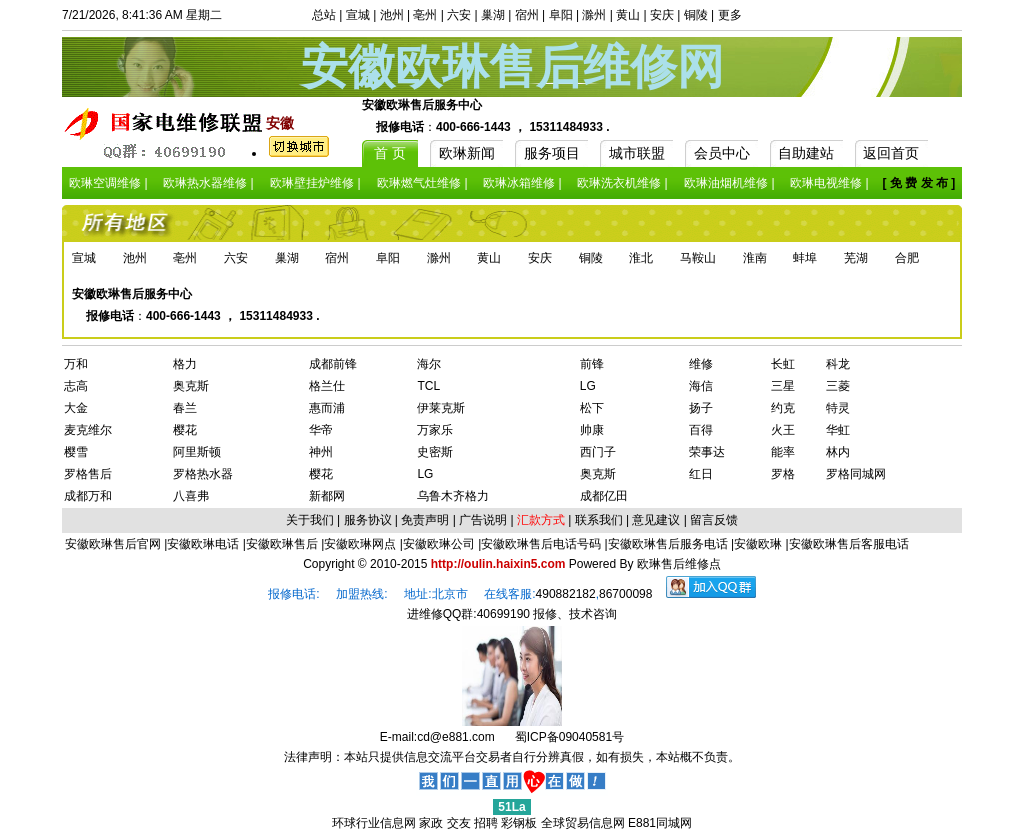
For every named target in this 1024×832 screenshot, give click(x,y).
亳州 (425, 15)
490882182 (566, 594)
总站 (324, 15)
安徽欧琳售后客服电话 (849, 544)
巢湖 (493, 15)
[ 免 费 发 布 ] (919, 183)
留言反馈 (714, 520)
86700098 (625, 594)
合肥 (907, 258)
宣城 (358, 15)
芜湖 (856, 258)
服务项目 (552, 153)
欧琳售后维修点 (679, 564)
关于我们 (310, 520)
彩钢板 (519, 823)
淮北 (641, 258)
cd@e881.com (456, 737)
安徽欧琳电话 (203, 544)
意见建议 (656, 520)
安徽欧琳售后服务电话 (668, 544)
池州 (392, 15)
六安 (459, 15)
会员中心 (722, 153)
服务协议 (368, 520)
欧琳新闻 (467, 153)
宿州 (527, 15)
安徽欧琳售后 (282, 544)
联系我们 (599, 520)
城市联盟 (637, 153)
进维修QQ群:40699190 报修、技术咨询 (512, 614)
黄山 (628, 15)
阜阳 (561, 15)
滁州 (594, 15)
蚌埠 (805, 258)
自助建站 (806, 153)
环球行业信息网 (374, 823)
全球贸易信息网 (583, 823)
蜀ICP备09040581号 (569, 737)
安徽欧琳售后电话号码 (541, 544)
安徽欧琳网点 (360, 544)
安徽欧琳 (758, 544)
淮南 (755, 258)
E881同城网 (660, 823)
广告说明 (483, 520)
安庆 (662, 15)
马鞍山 (698, 258)
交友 (459, 823)
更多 (730, 15)
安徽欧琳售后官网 (113, 544)
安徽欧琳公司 (439, 544)
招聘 (486, 823)
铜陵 (696, 15)
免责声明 (425, 520)
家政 (431, 823)
